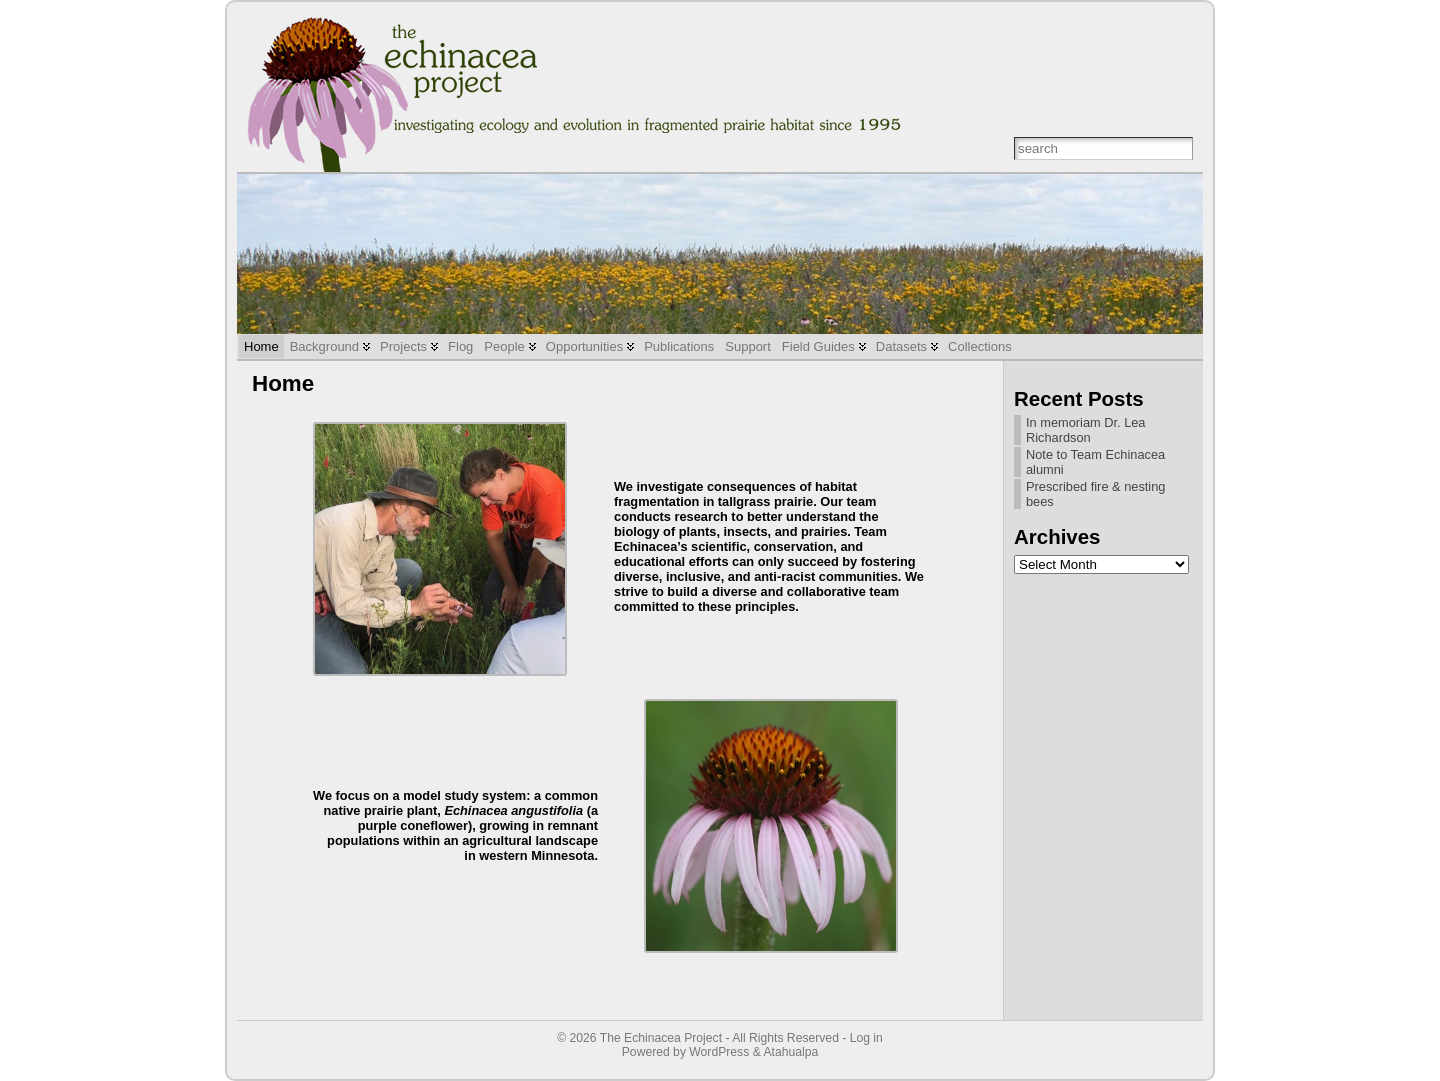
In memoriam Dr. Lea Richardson (1085, 430)
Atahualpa (790, 1052)
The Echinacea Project (661, 1038)
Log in (866, 1038)
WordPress (719, 1052)
